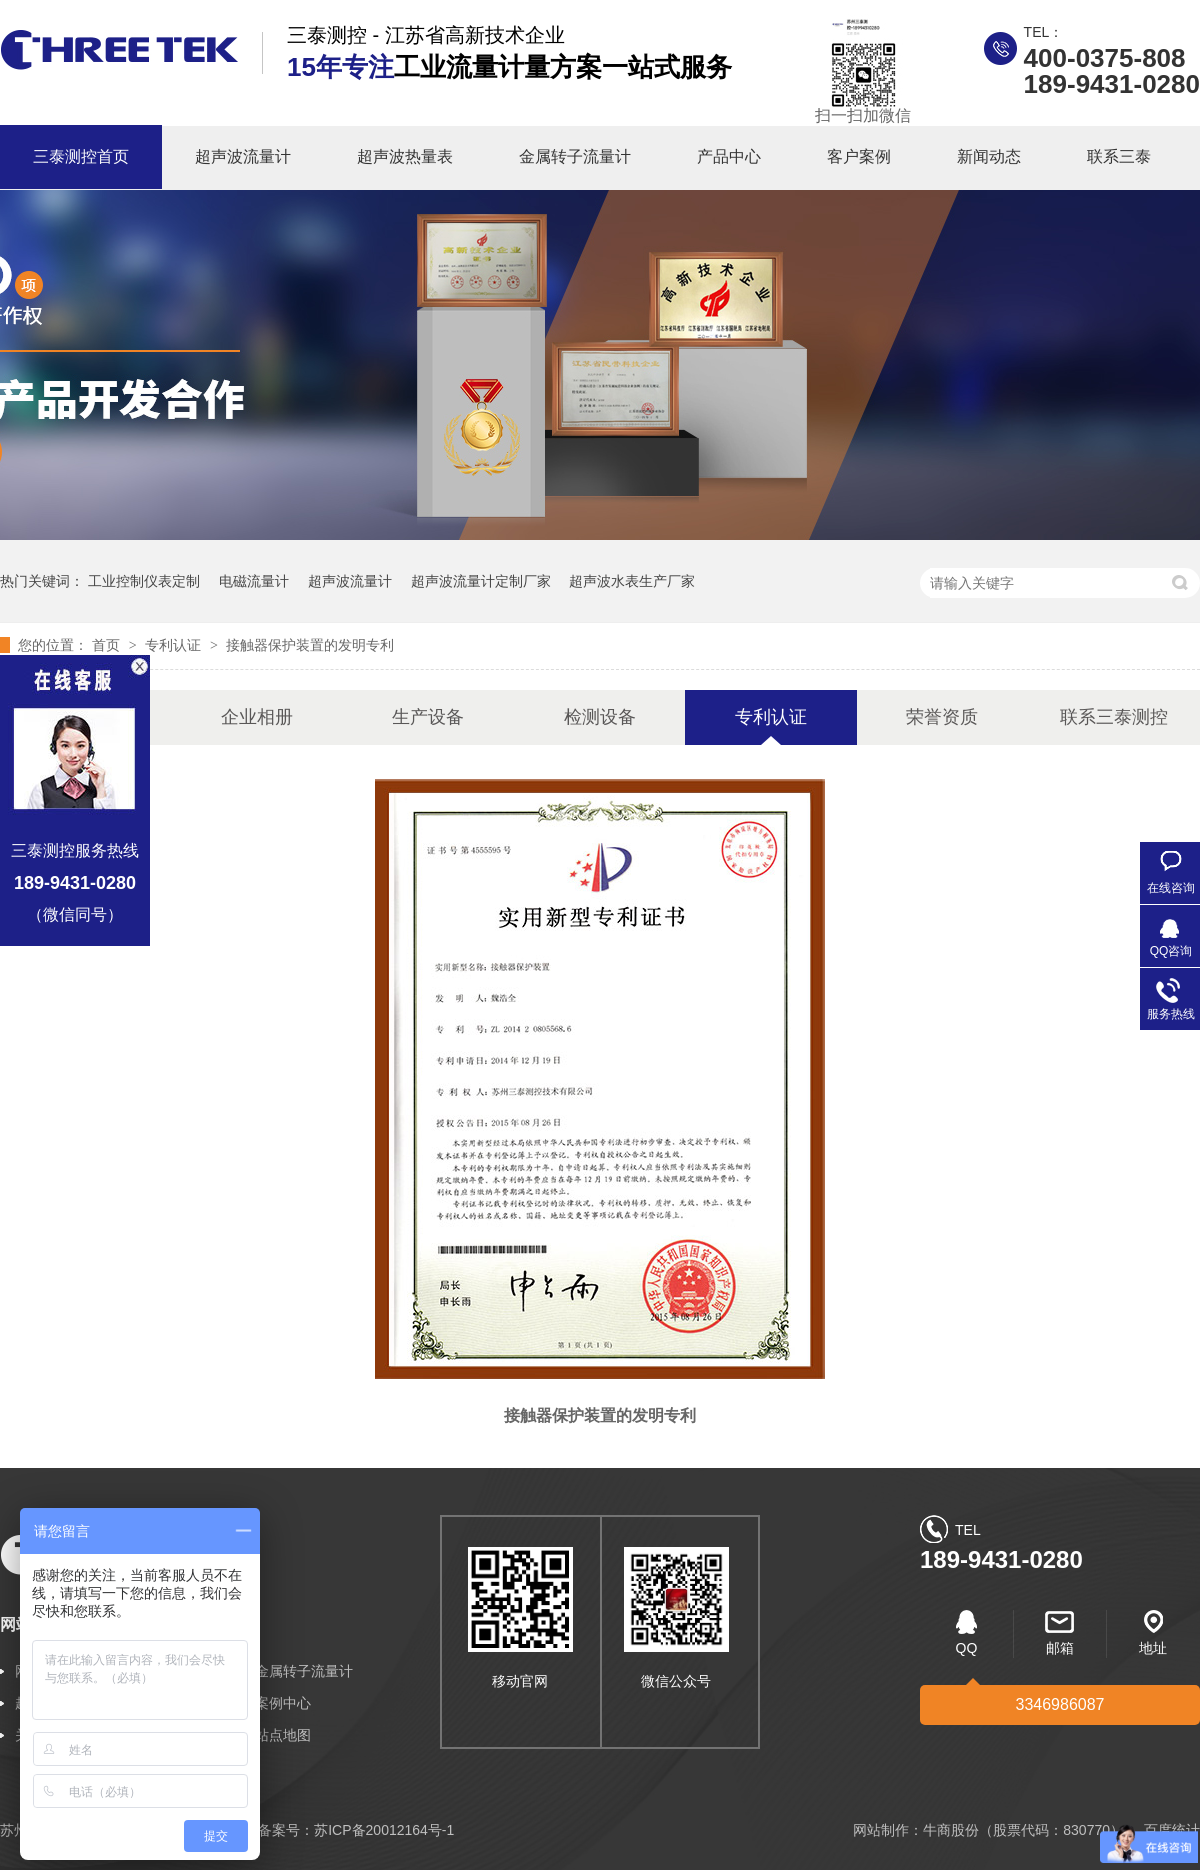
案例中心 (283, 1703)
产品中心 (729, 156)
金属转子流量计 (575, 156)
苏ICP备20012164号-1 (384, 1830)
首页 (108, 645)
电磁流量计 (254, 581)
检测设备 (600, 717)
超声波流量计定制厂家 (481, 581)
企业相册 (257, 717)
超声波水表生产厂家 (632, 581)
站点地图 (283, 1735)
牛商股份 (951, 1830)
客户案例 (859, 156)
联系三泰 (1119, 156)
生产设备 (428, 717)
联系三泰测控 (1114, 717)
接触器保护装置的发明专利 (310, 645)
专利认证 (175, 645)
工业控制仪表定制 (144, 581)
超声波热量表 (405, 156)
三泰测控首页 (81, 156)
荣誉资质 (942, 717)
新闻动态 (989, 156)
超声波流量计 (243, 156)
